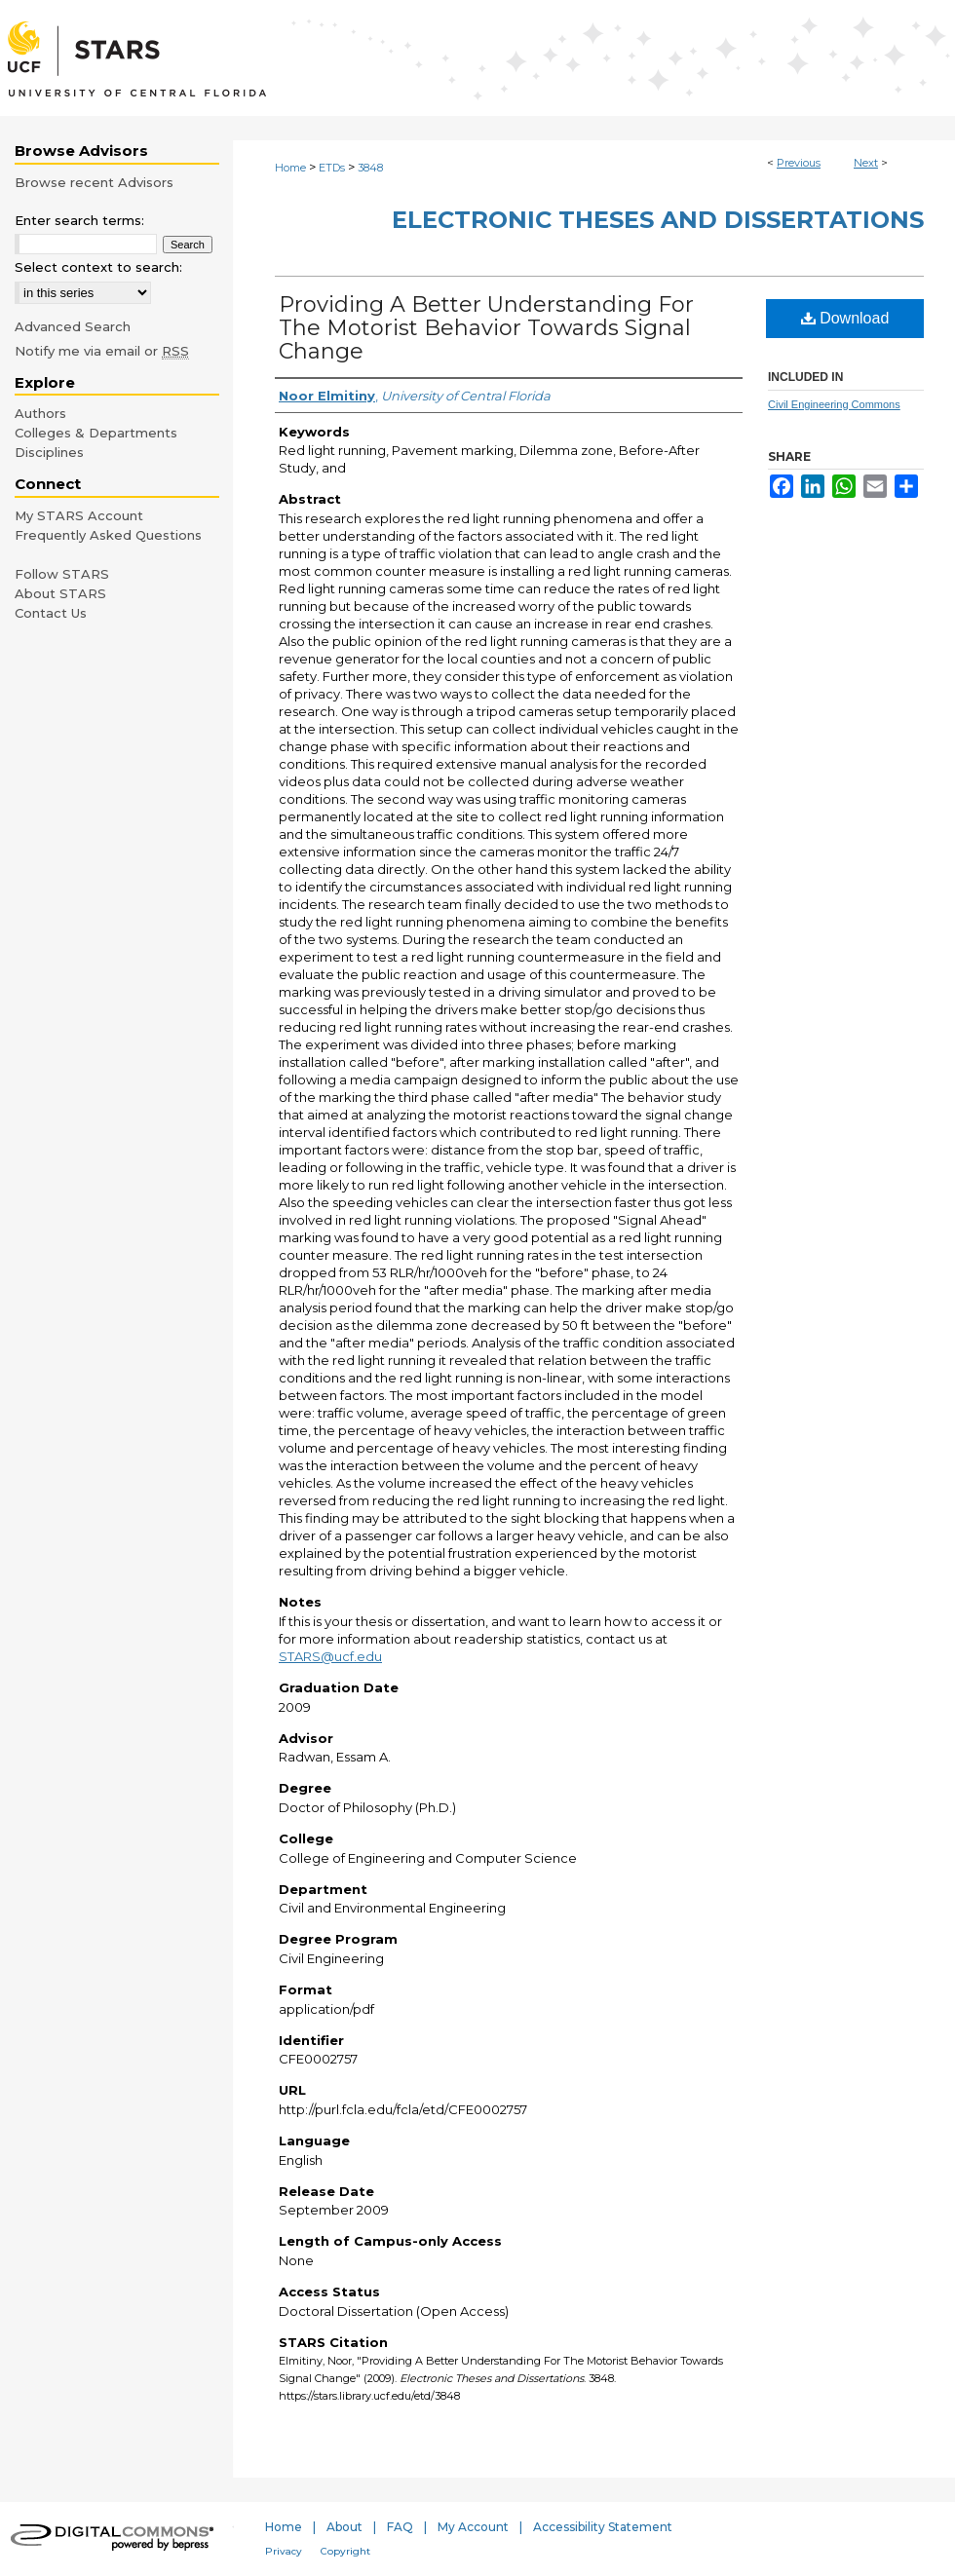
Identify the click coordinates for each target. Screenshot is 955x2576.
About (344, 2526)
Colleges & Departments (96, 432)
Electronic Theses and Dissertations (658, 220)
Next (866, 163)
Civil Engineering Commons (834, 404)
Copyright (345, 2551)
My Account (473, 2526)
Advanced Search (73, 326)
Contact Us (51, 613)
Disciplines (49, 452)
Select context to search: (98, 267)
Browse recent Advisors (94, 182)
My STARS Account (79, 515)
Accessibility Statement (602, 2526)
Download (845, 318)
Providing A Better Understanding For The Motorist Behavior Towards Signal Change (486, 327)
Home (290, 167)
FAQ (400, 2526)
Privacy (283, 2551)
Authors (40, 413)
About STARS (60, 593)
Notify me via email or (102, 351)
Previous (799, 163)
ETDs (332, 167)
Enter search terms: (79, 220)
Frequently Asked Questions (108, 535)
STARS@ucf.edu (330, 1656)
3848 (370, 167)
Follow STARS (62, 574)
